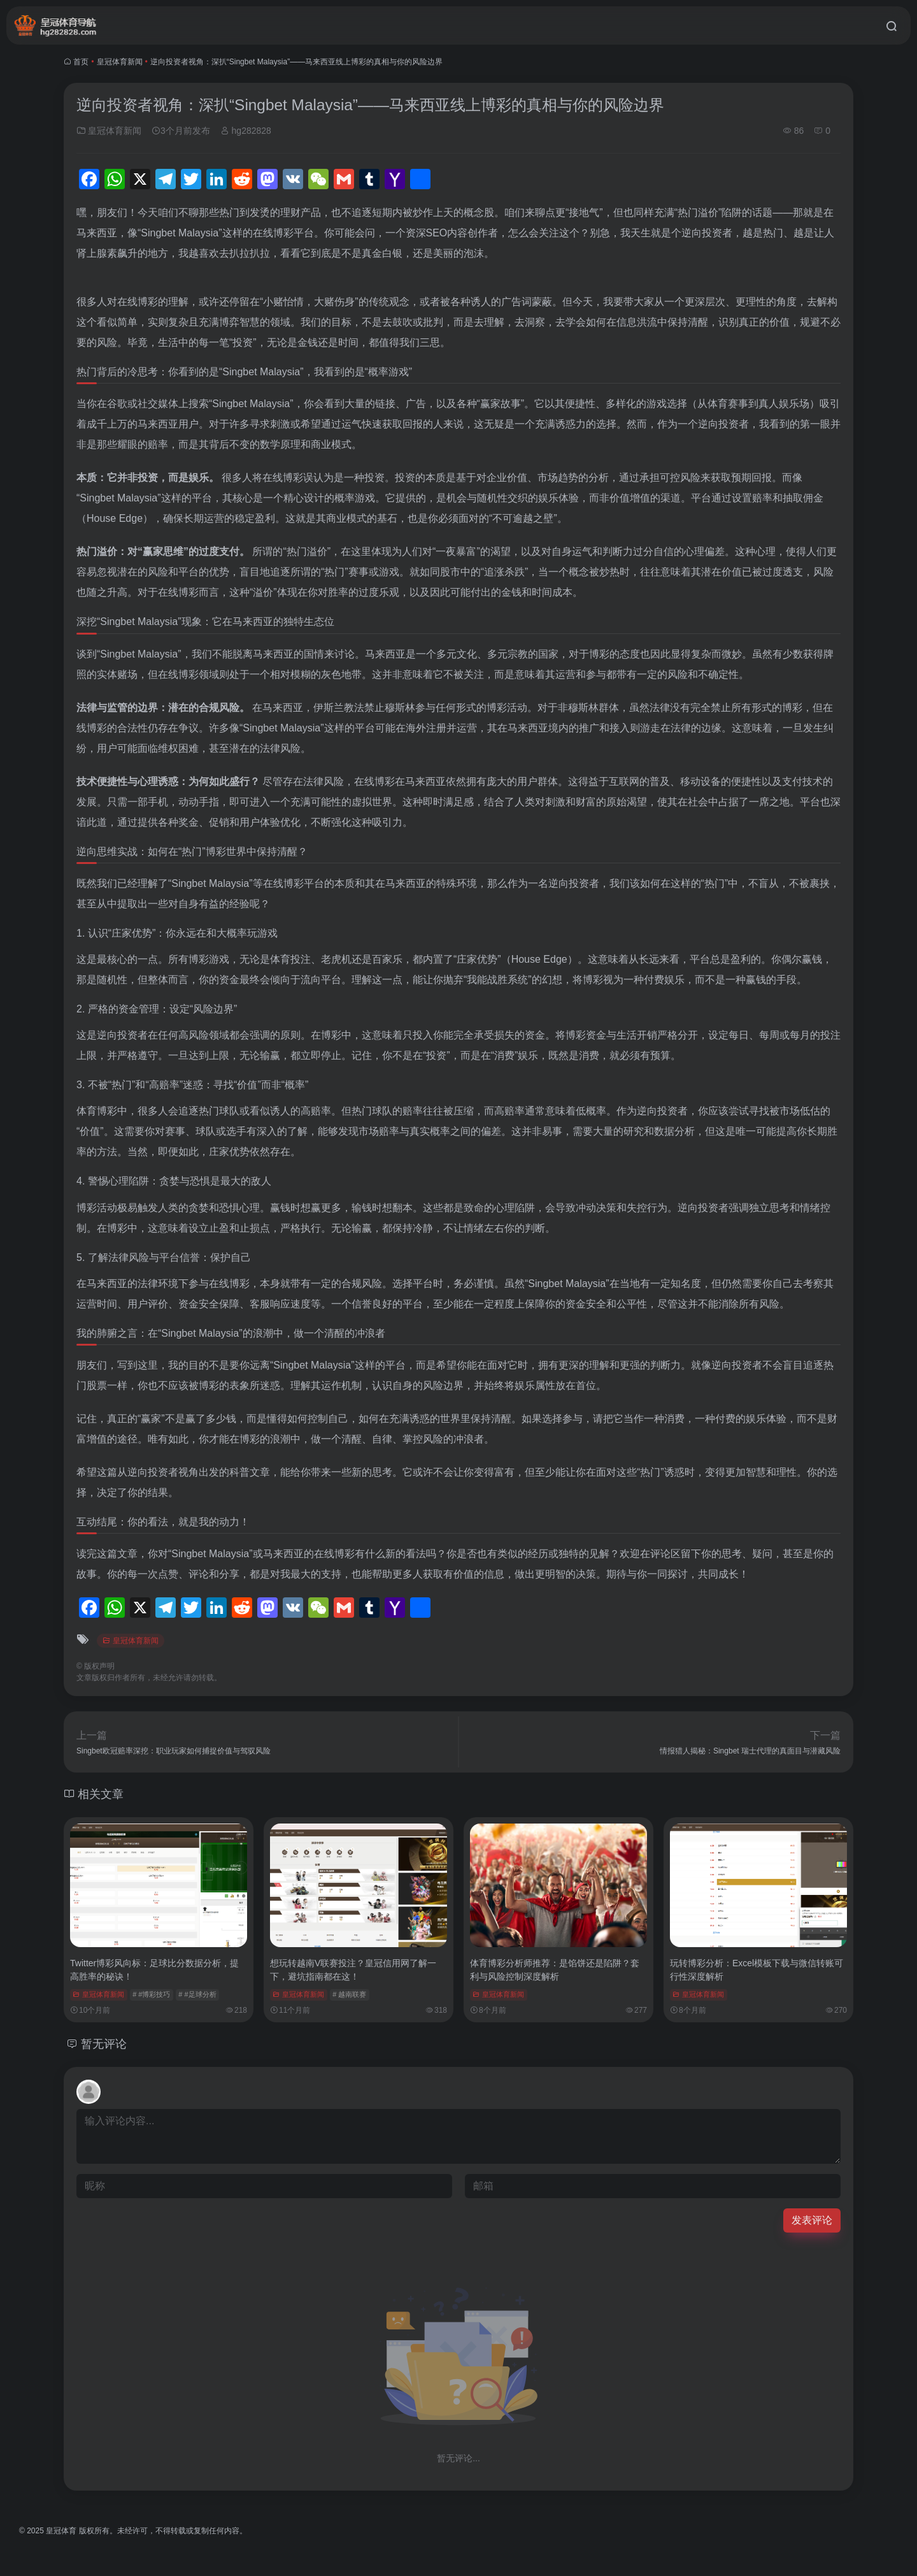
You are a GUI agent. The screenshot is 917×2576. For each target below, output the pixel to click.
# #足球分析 (197, 1994)
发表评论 (812, 2220)
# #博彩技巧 (151, 1994)
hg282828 (245, 131)
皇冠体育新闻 (120, 61)
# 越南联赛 (349, 1994)
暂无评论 (104, 2044)
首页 (81, 61)
